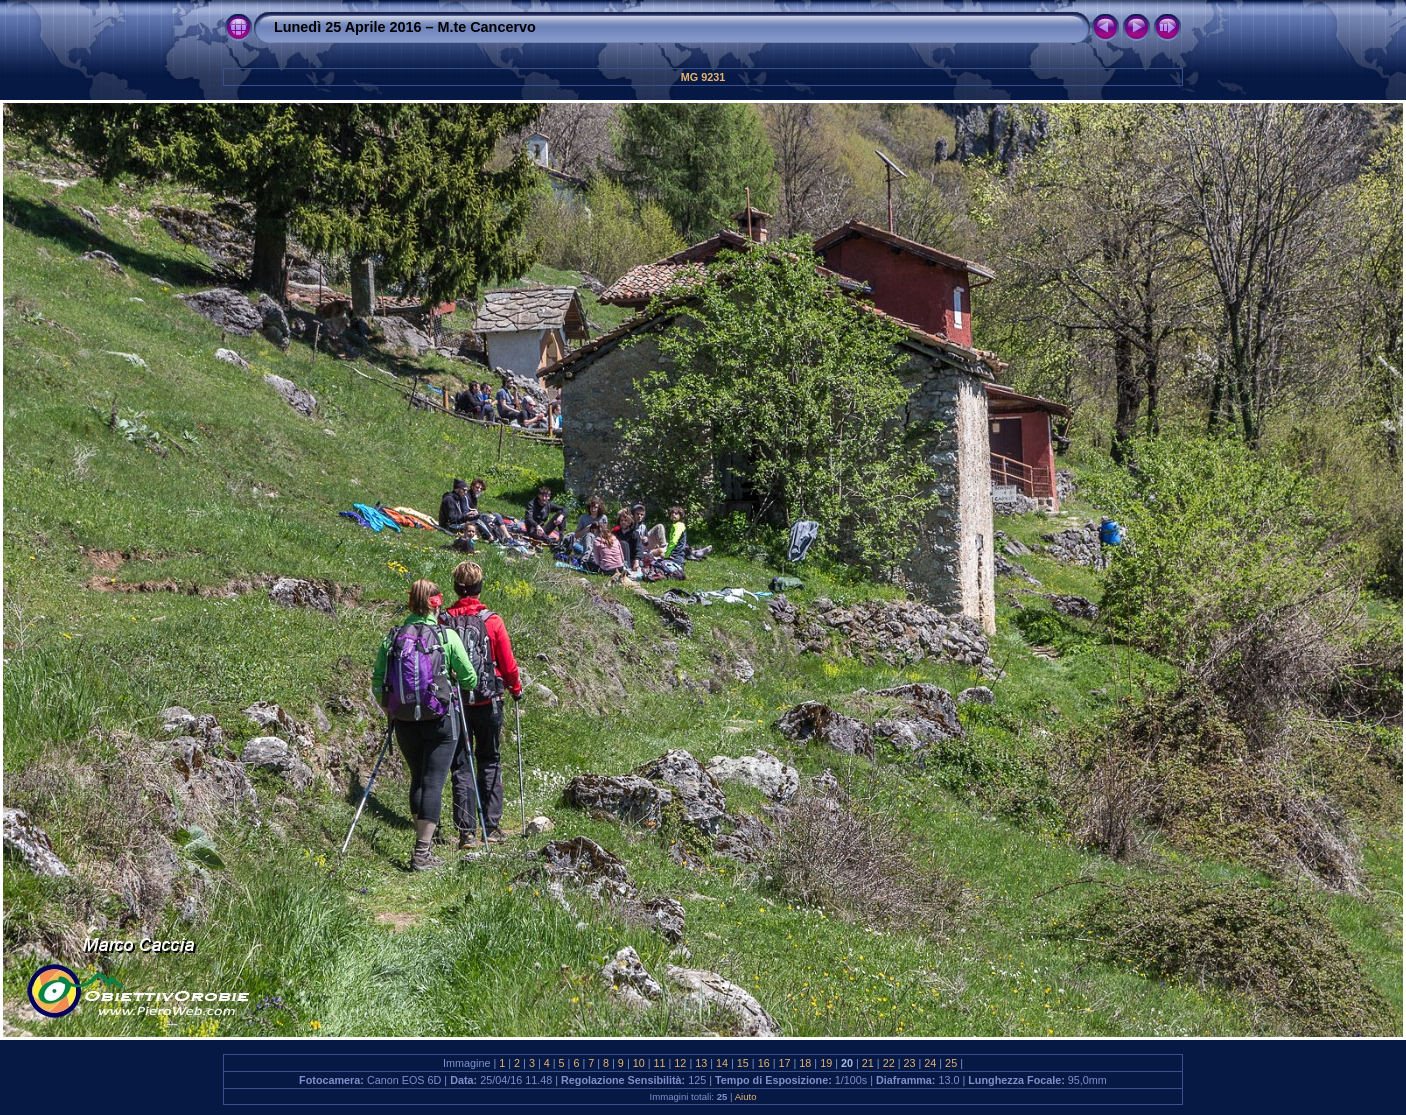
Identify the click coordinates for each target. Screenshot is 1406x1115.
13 (701, 1063)
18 (805, 1063)
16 (764, 1063)
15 (743, 1063)
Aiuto (746, 1096)
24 (930, 1063)
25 (951, 1063)
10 (639, 1063)
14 (722, 1063)
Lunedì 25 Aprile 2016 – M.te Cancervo (405, 27)
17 (785, 1063)
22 (889, 1063)
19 (826, 1063)
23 (909, 1063)
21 (868, 1063)
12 (680, 1063)
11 (660, 1063)
